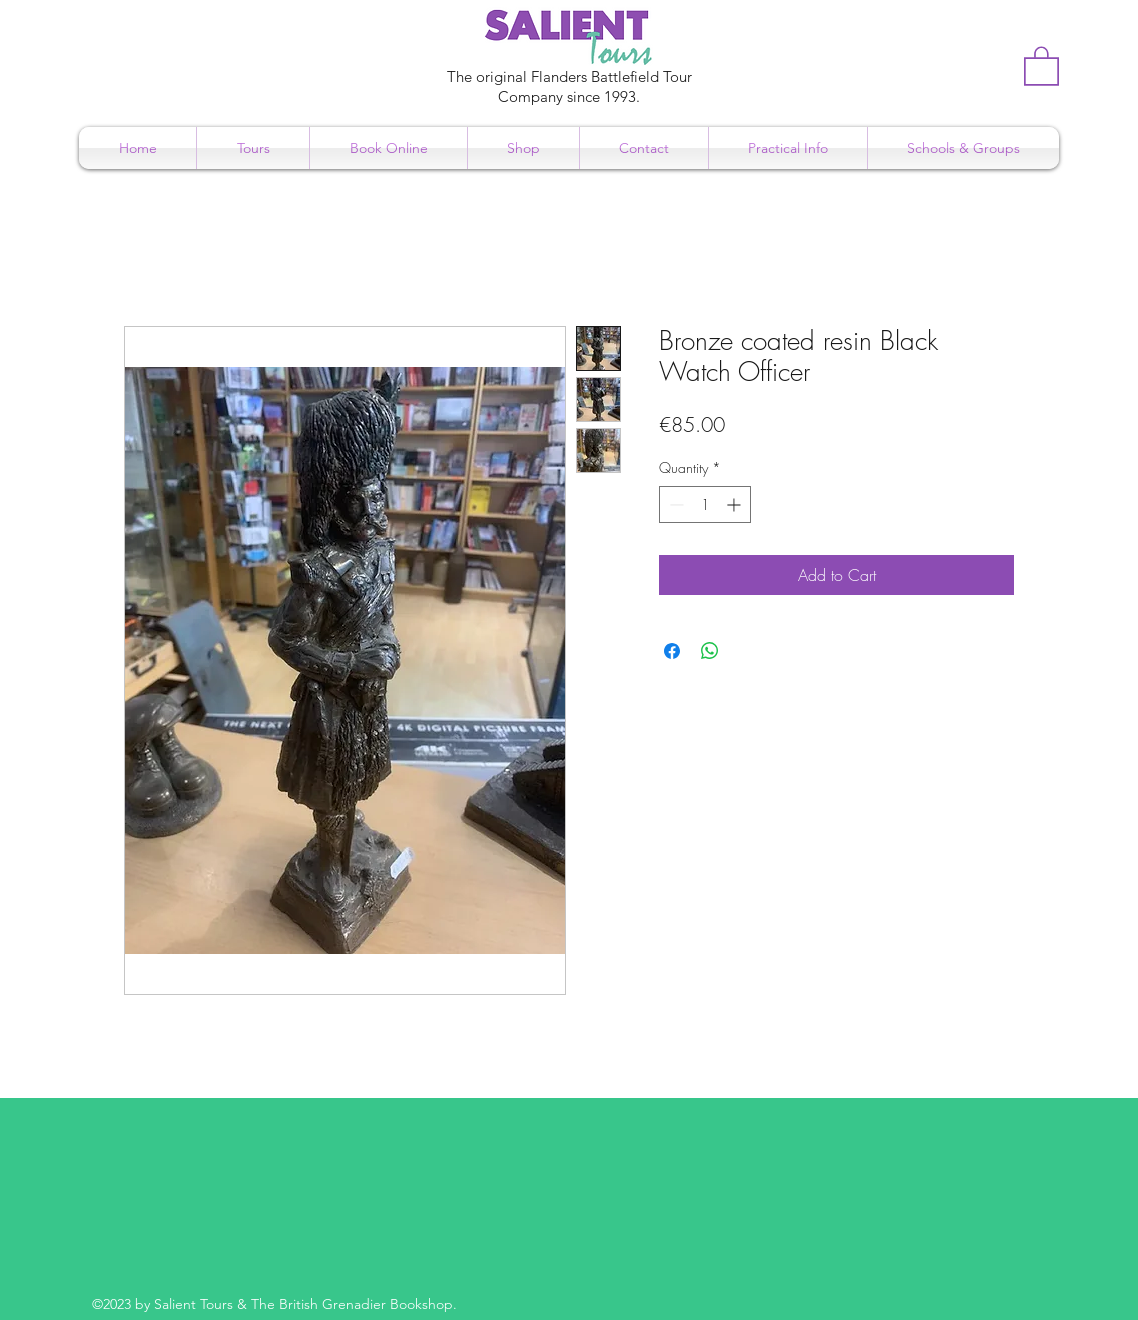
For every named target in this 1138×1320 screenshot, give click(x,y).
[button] (1041, 65)
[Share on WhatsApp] (710, 651)
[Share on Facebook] (672, 651)
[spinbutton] (705, 504)
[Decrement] (674, 504)
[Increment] (735, 504)
